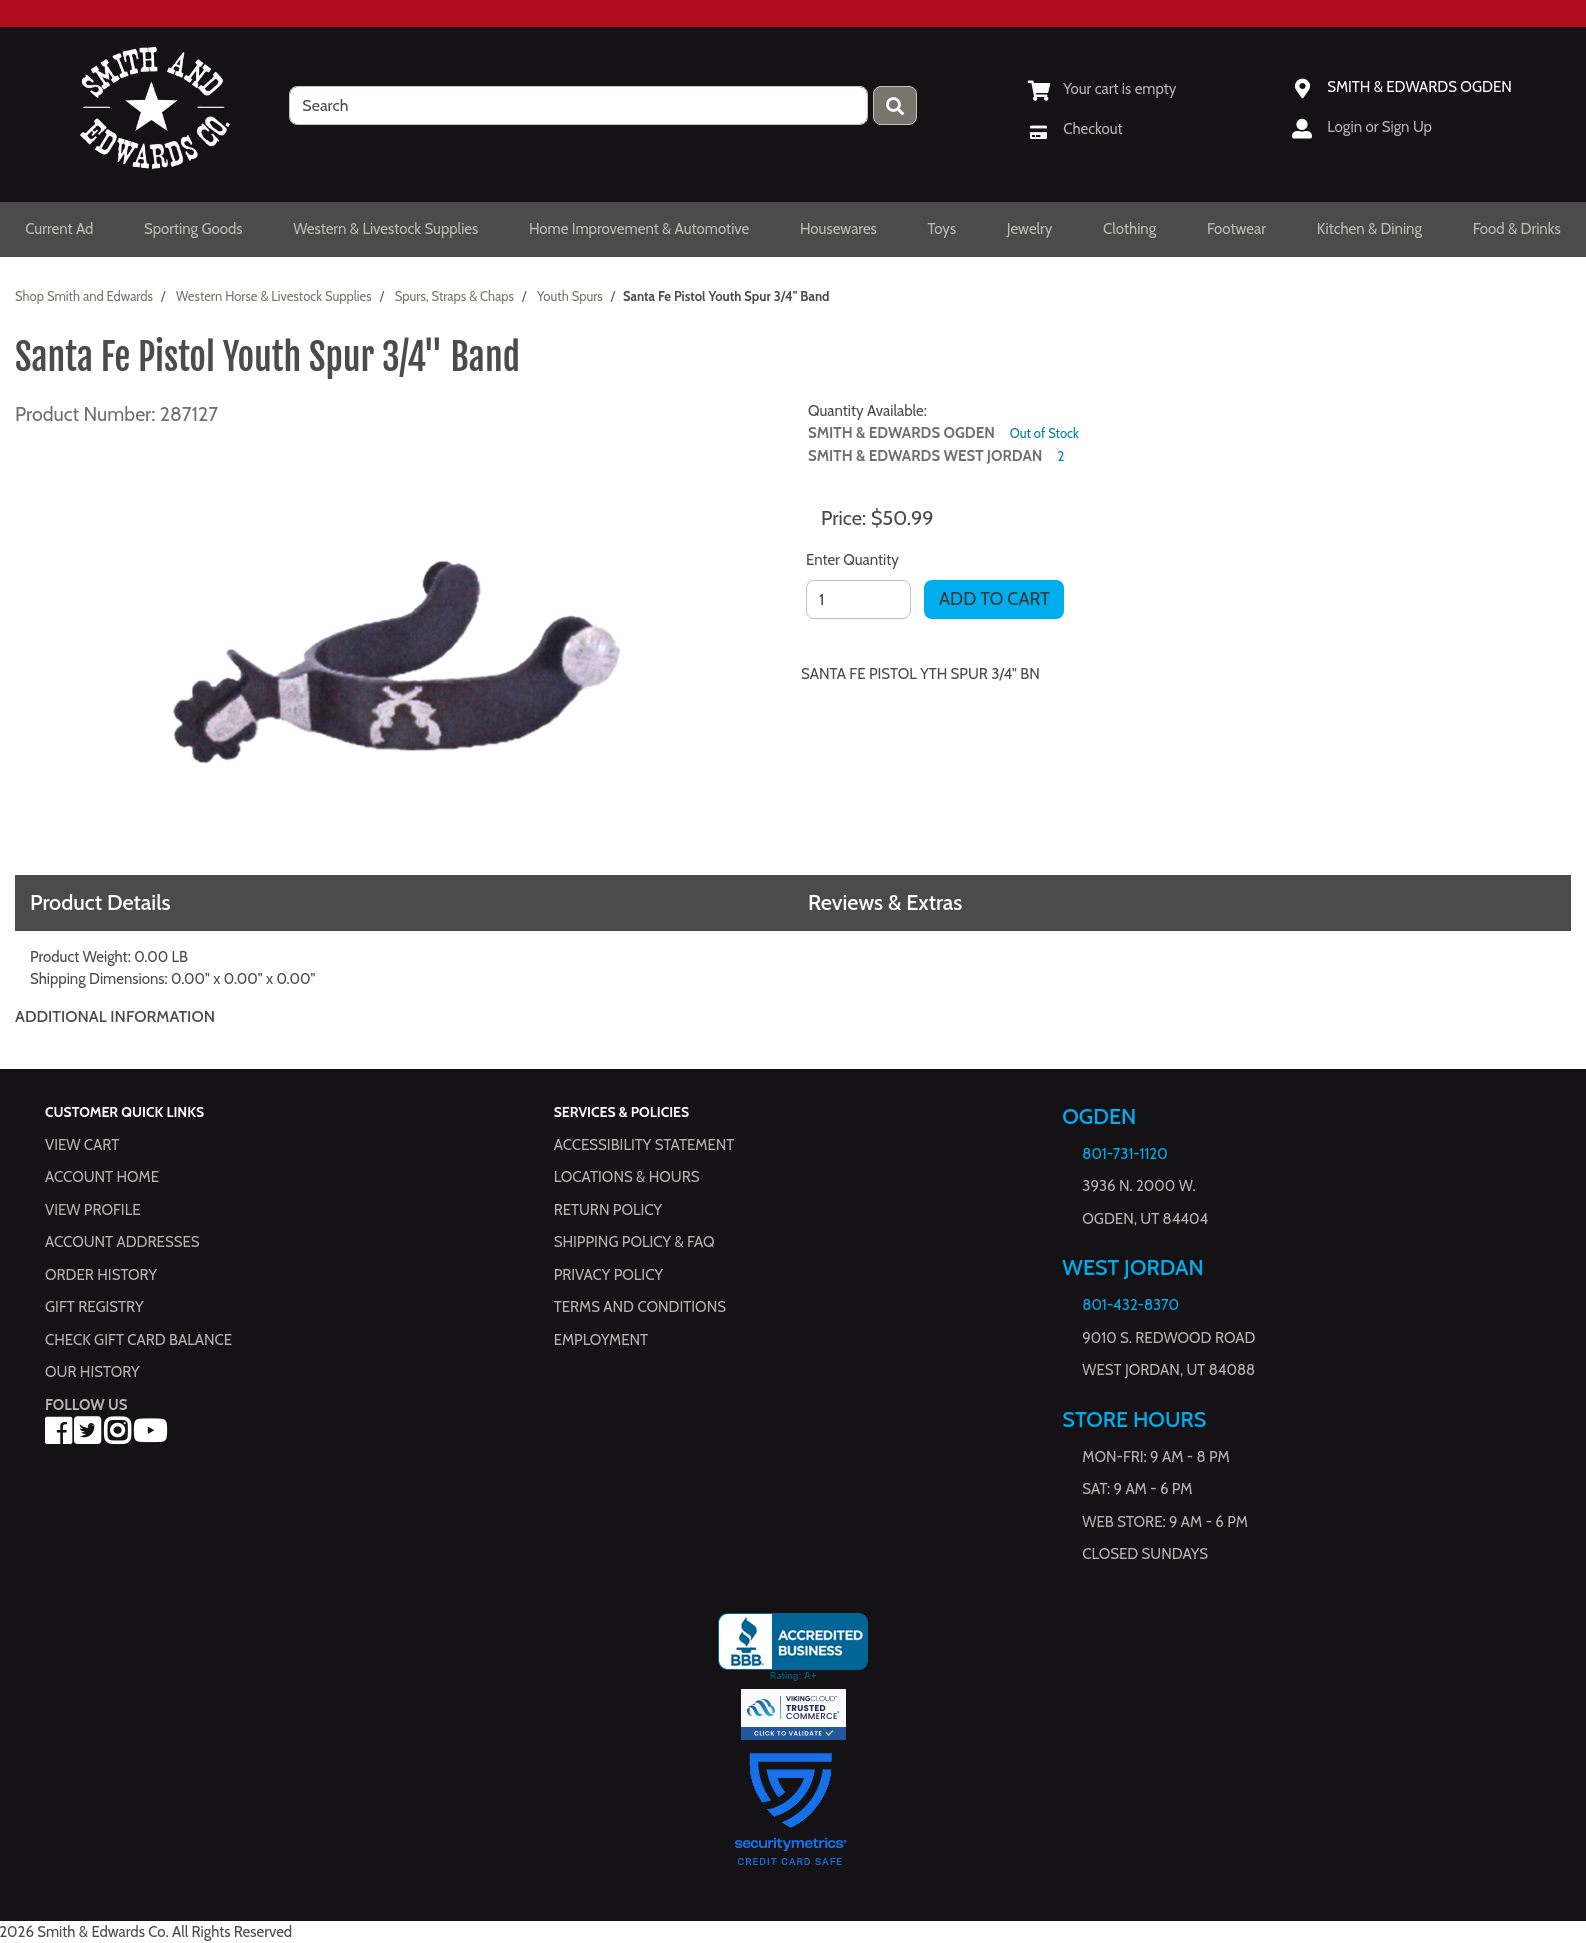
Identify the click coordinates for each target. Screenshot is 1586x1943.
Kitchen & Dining (1369, 229)
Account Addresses (122, 1242)
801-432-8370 (1130, 1305)
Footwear (1236, 229)
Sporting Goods (193, 229)
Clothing (1129, 229)
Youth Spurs (570, 296)
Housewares (838, 229)
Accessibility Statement (644, 1145)
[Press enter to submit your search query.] (895, 105)
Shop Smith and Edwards (84, 296)
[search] (578, 105)
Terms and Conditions (640, 1307)
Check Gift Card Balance (138, 1340)
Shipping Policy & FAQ (634, 1242)
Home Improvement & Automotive (639, 229)
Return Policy (608, 1210)
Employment (601, 1340)
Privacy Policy (608, 1275)
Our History (92, 1372)
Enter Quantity (852, 560)
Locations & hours (627, 1177)
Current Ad (59, 229)
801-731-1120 (1124, 1154)
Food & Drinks (1517, 229)
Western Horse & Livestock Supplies (274, 296)
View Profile (93, 1210)
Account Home (102, 1177)
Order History (101, 1275)
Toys (941, 229)
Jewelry (1030, 229)
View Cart (82, 1145)
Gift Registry (94, 1307)
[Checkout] (1075, 129)
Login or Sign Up (1379, 127)
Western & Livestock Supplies (385, 229)
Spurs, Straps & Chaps (454, 296)
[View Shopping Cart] (1102, 89)
